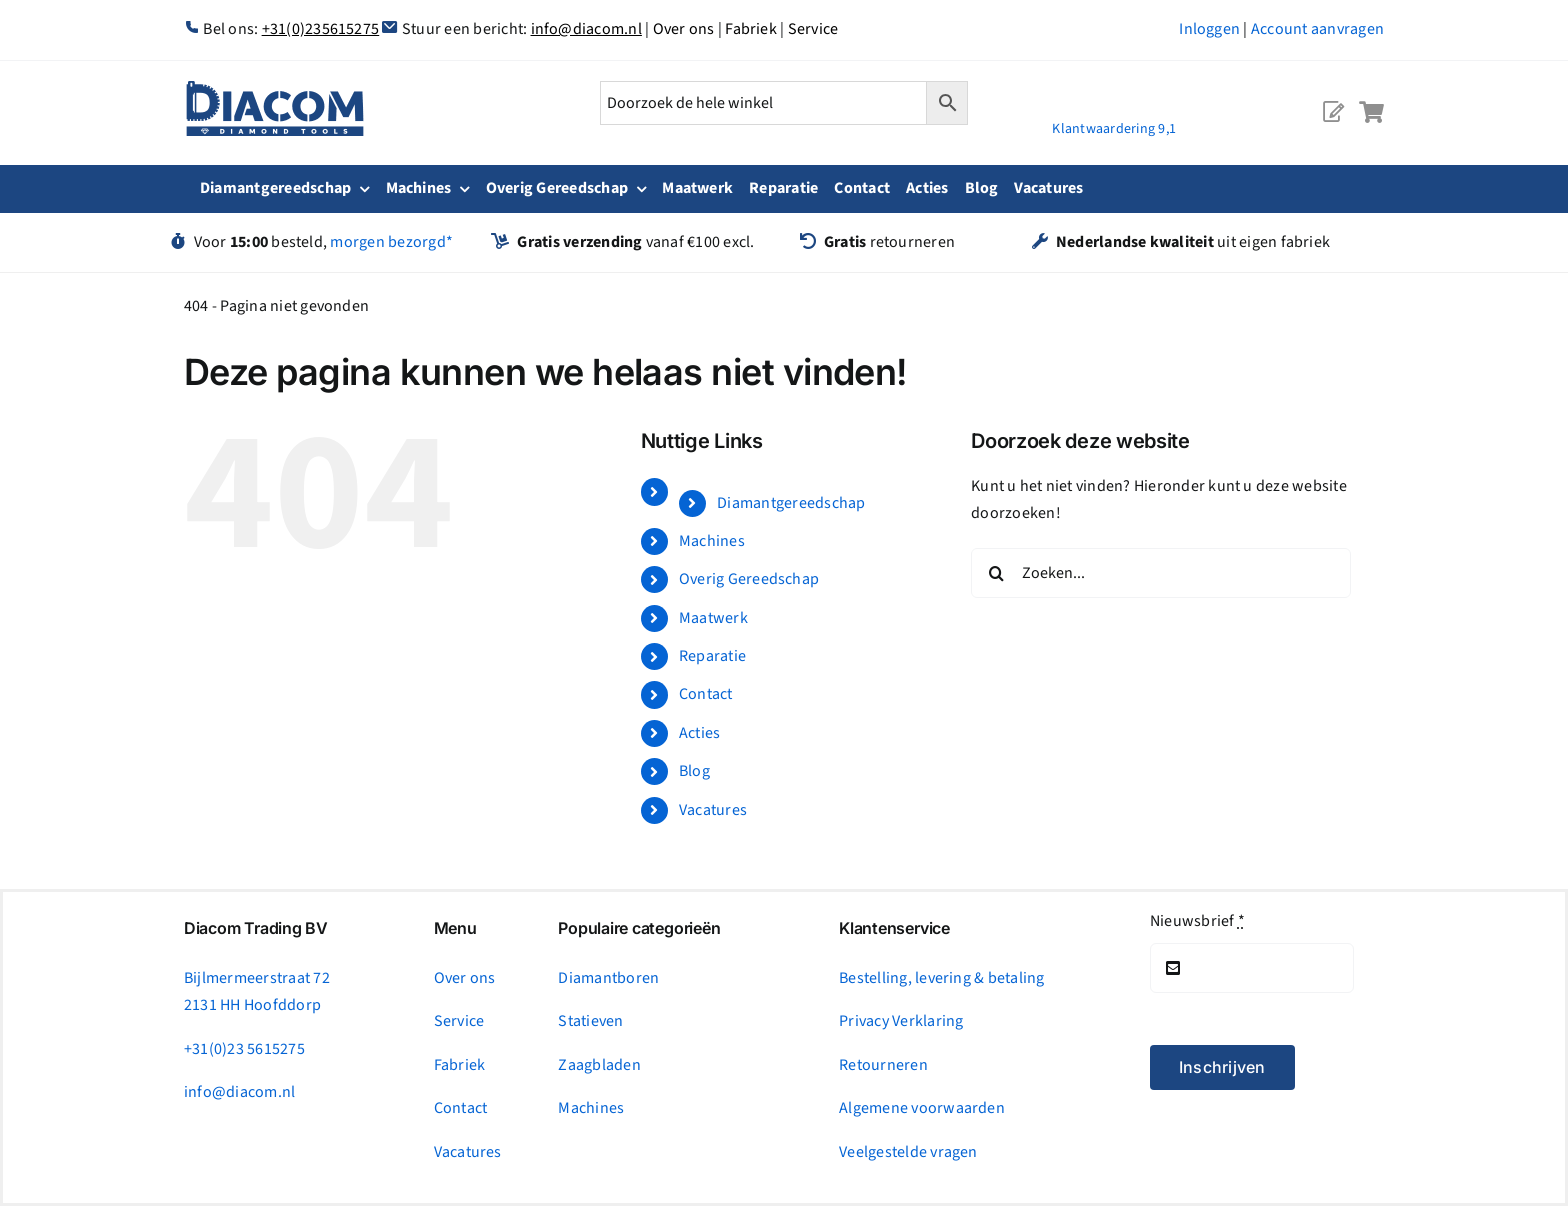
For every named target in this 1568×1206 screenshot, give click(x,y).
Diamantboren (608, 978)
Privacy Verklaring (901, 1021)
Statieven (590, 1021)
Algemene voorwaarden (922, 1108)
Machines (712, 541)
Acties (699, 733)
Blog (694, 771)
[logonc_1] (275, 89)
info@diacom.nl (586, 29)
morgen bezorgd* (391, 242)
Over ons (684, 29)
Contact (706, 694)
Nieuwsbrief (1197, 921)
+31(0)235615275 (321, 29)
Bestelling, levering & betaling (941, 978)
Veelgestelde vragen (908, 1152)
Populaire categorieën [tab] (639, 928)
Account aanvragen (1317, 29)
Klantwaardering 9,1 (1114, 129)
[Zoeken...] (1161, 573)
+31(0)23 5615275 (244, 1049)
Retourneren (883, 1065)
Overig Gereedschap (749, 579)
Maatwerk (713, 618)
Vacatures (713, 810)
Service (813, 29)
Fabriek (751, 29)
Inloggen (1209, 29)
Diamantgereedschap (791, 503)
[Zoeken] (996, 573)
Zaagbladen (599, 1065)
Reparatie (712, 656)
